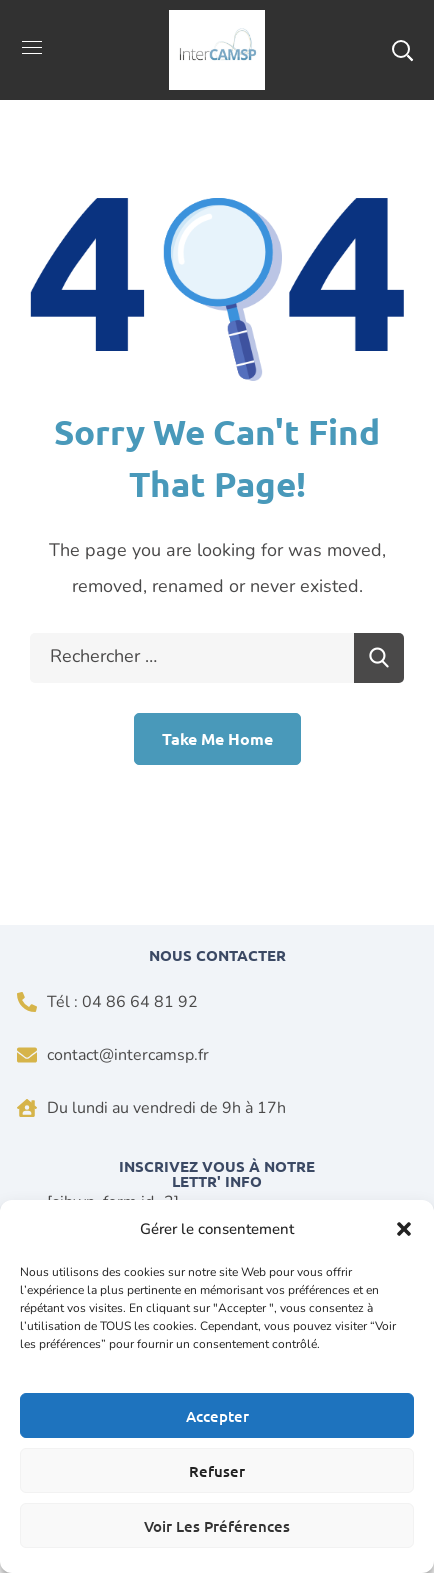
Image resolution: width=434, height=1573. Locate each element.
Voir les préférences (217, 1526)
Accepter (217, 1416)
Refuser (217, 1471)
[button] (404, 1229)
